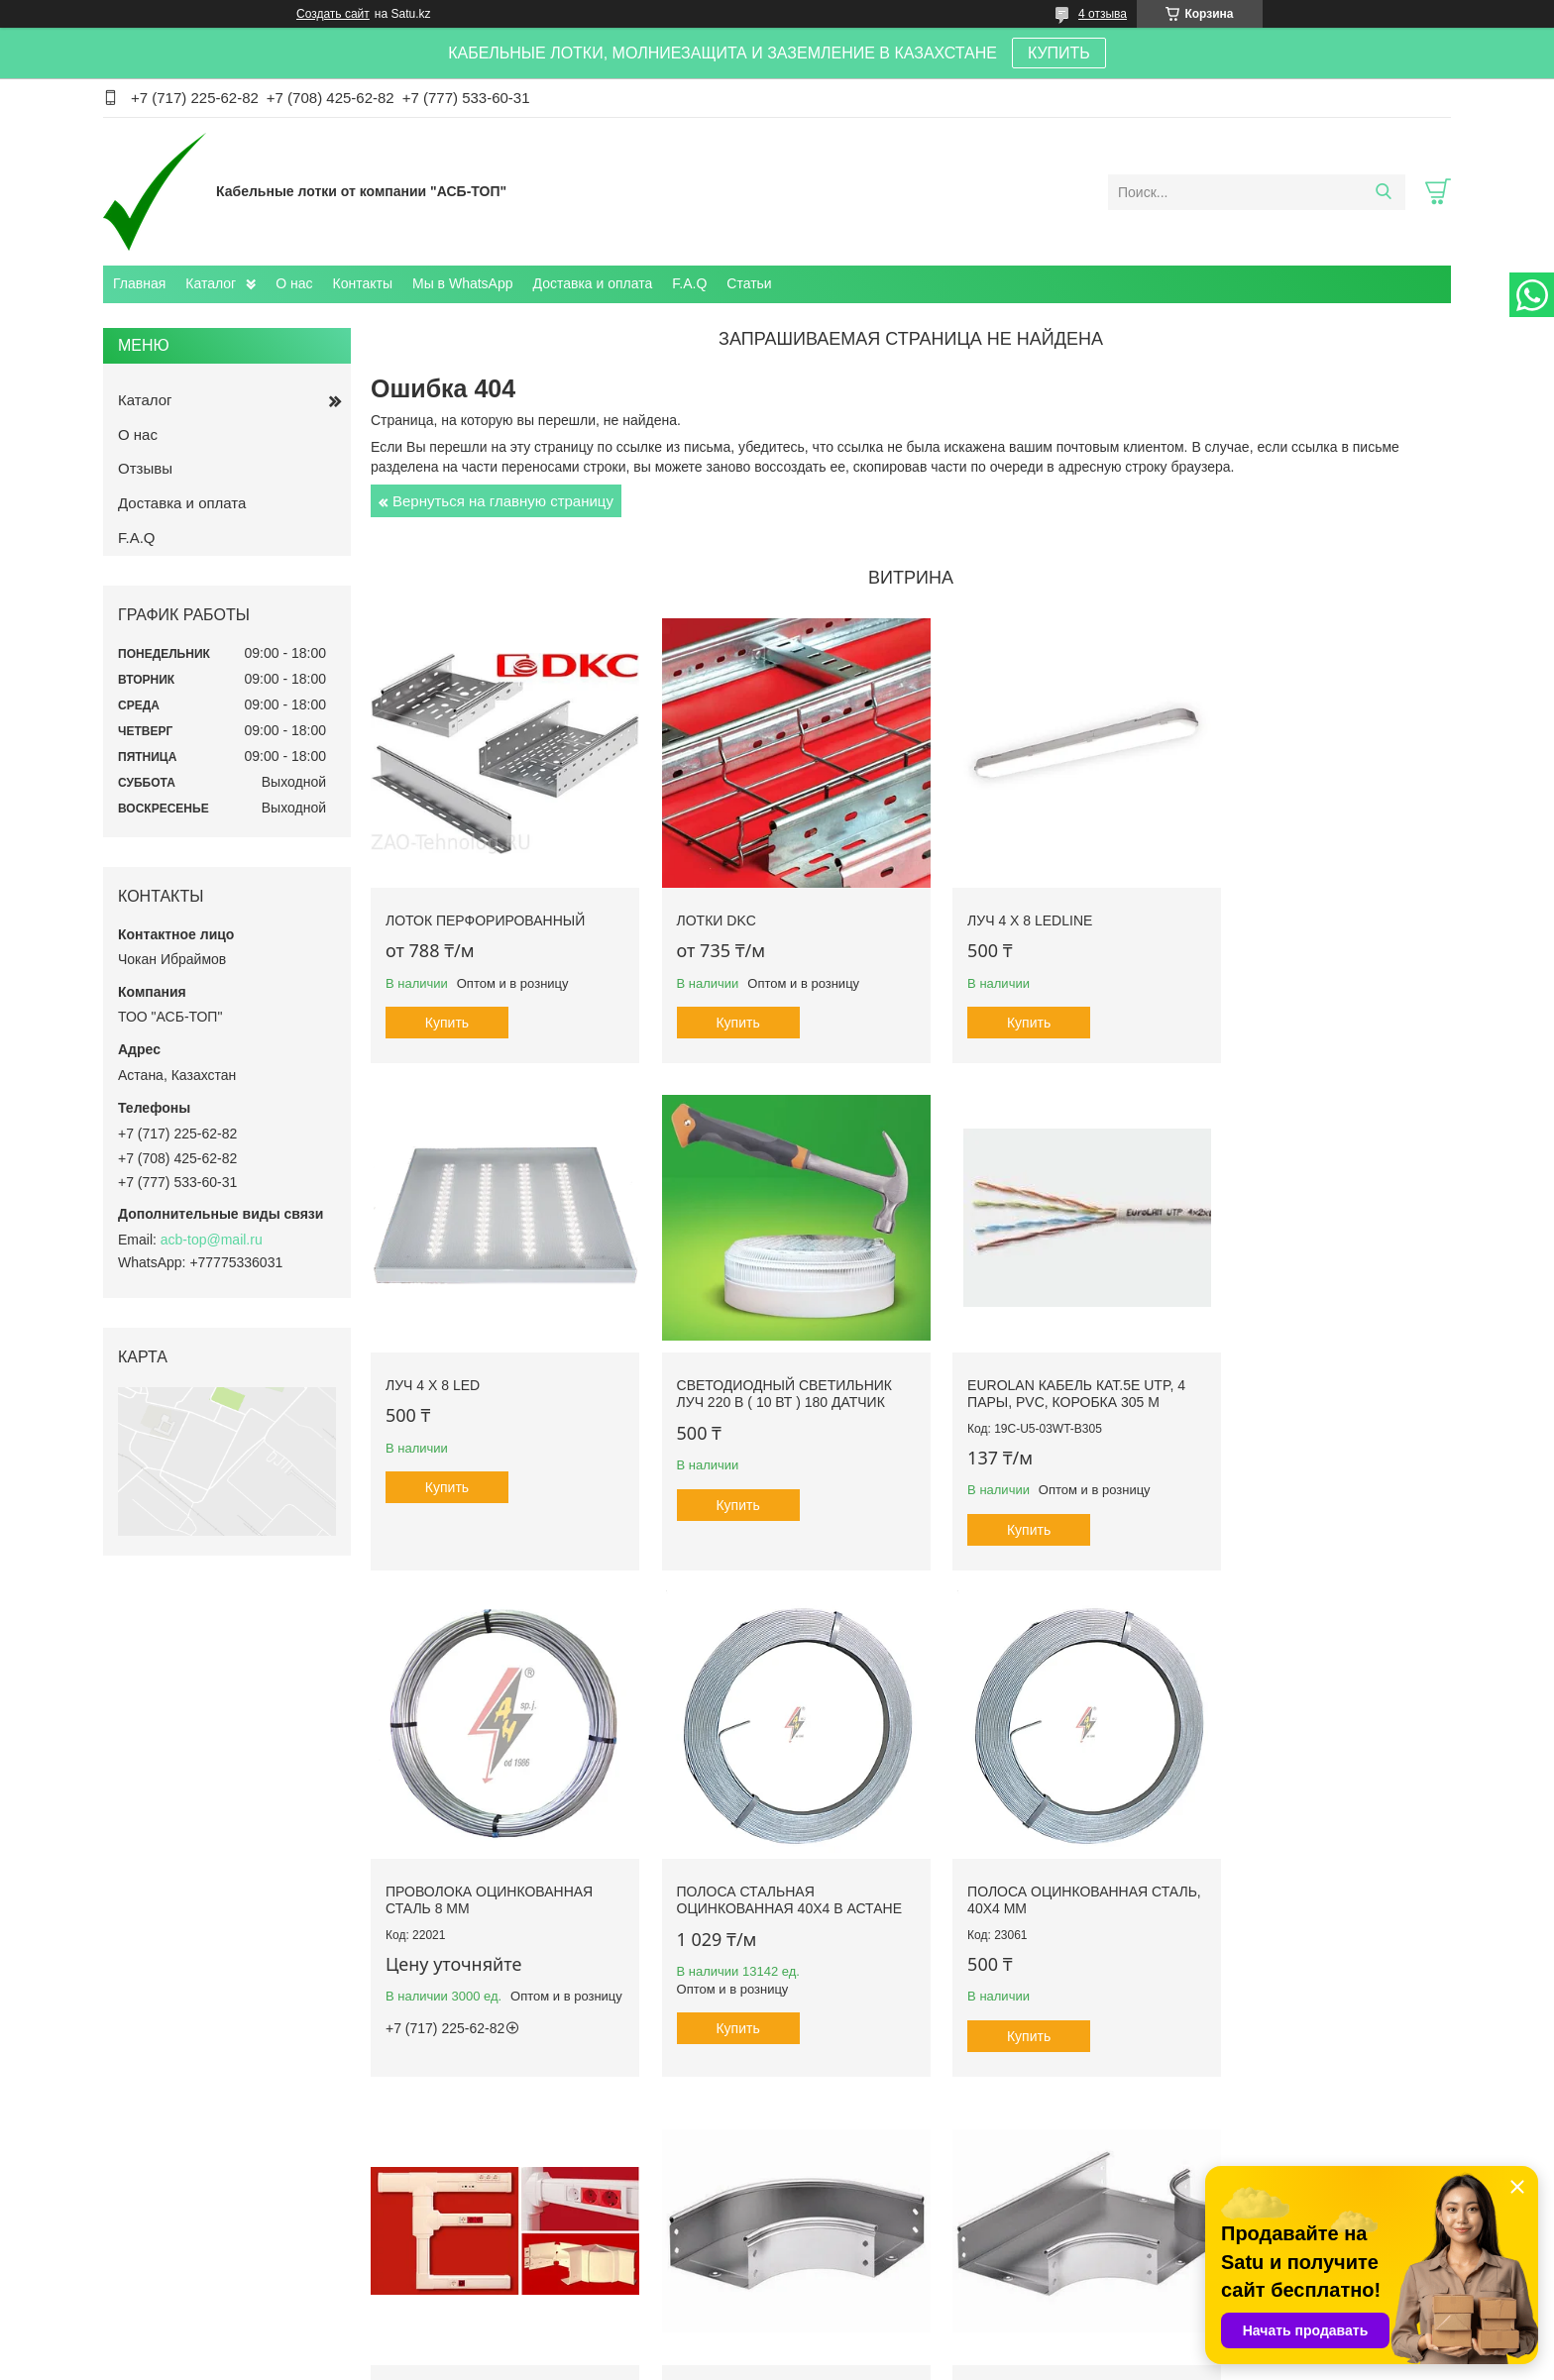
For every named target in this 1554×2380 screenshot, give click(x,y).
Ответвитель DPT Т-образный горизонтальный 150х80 (1320, 1872)
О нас (294, 283)
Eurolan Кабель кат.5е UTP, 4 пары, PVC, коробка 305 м (770, 1362)
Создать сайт (333, 14)
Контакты (362, 283)
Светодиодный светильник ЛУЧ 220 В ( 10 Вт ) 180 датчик (493, 1362)
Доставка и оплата (593, 283)
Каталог (210, 283)
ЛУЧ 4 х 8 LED (1259, 905)
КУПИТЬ (1059, 53)
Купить (447, 1008)
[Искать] (1383, 192)
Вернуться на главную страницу (502, 500)
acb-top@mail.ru (212, 1239)
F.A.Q (689, 283)
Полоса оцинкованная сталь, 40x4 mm (476, 1864)
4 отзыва (1102, 14)
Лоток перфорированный (485, 905)
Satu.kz (861, 2343)
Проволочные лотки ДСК (1198, 2271)
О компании (158, 2271)
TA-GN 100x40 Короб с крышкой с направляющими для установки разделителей (772, 1881)
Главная (139, 283)
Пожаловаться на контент (826, 2361)
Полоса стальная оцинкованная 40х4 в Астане (1295, 1371)
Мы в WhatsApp (462, 283)
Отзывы (145, 468)
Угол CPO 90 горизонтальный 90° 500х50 (1042, 1864)
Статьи (748, 283)
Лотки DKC (700, 905)
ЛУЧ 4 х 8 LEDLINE (999, 905)
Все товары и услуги (904, 2130)
